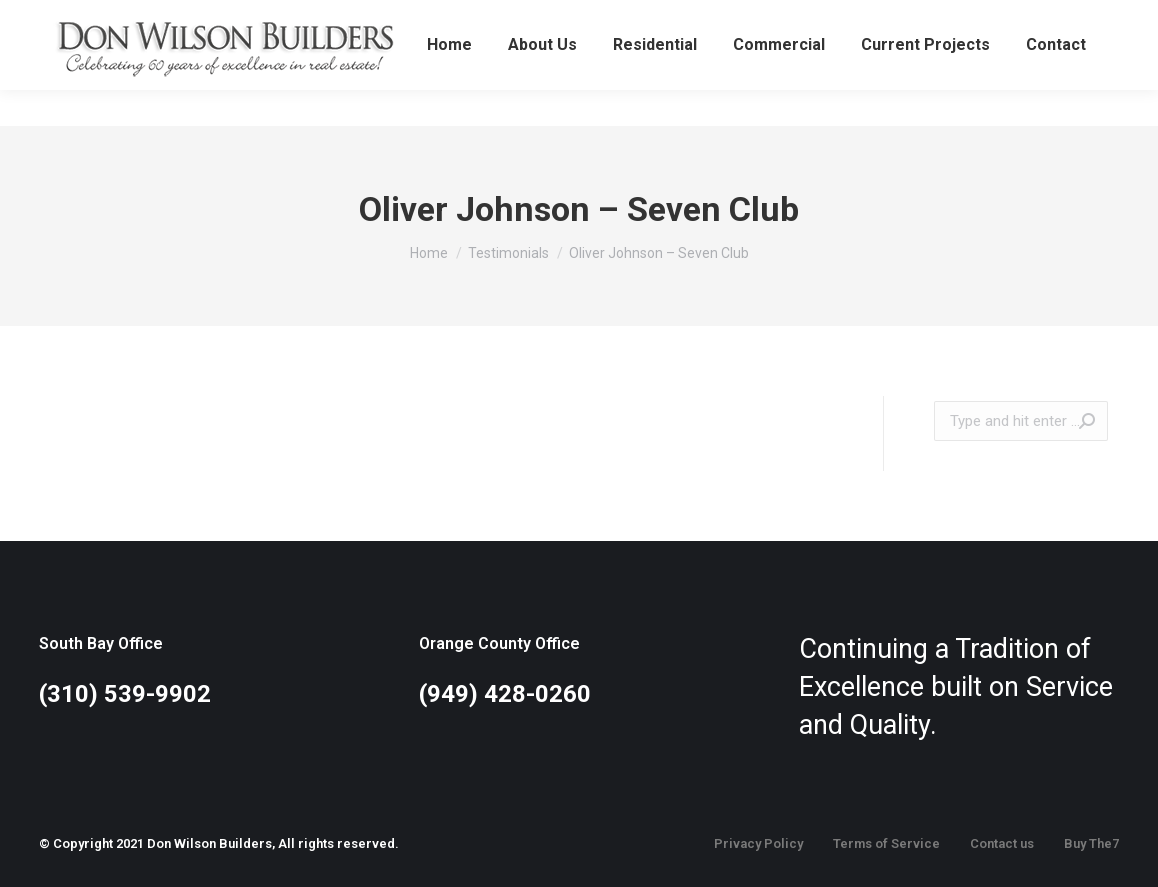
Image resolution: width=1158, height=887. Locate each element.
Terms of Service (886, 843)
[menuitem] (449, 81)
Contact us (1002, 843)
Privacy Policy (758, 843)
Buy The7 (1091, 843)
